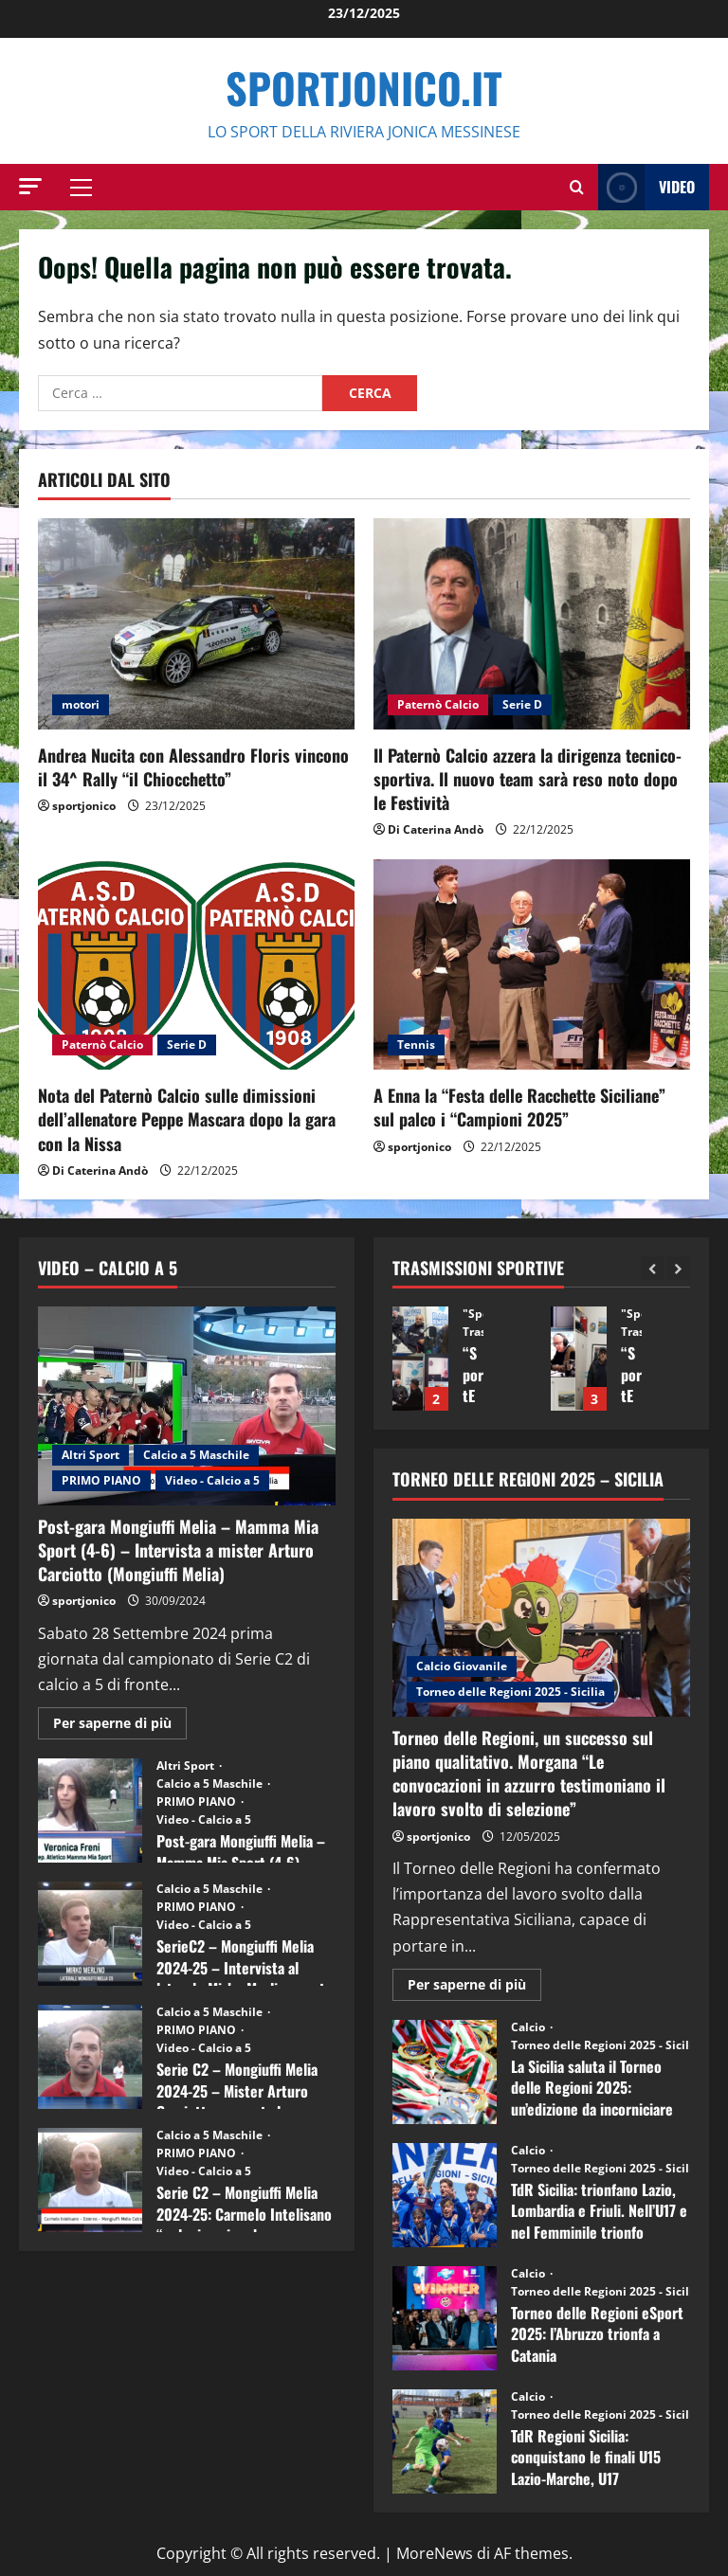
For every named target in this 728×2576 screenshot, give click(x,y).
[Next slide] (678, 1268)
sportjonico (84, 806)
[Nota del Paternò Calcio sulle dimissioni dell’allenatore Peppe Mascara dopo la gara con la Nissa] (196, 965)
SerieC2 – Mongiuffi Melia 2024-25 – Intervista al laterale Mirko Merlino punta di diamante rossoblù (90, 1934)
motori (81, 704)
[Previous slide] (652, 1268)
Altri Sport (90, 1455)
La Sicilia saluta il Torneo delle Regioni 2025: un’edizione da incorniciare (444, 2072)
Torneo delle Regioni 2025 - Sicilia (510, 1692)
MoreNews (434, 2553)
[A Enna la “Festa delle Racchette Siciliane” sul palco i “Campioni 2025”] (531, 965)
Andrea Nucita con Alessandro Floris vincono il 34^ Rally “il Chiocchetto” (193, 767)
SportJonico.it (364, 87)
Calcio (529, 2027)
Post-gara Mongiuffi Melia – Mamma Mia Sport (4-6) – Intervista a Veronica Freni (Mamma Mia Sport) (90, 1810)
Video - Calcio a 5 (212, 1480)
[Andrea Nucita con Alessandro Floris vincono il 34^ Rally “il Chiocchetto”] (196, 624)
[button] (30, 186)
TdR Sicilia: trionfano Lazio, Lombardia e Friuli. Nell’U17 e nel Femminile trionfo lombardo (444, 2195)
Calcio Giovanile (461, 1666)
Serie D (522, 704)
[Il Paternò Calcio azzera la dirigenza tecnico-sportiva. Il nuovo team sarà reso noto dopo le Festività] (531, 624)
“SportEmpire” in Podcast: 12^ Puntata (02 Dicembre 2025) (579, 1358)
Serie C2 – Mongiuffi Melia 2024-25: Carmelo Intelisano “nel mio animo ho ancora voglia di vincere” (90, 2180)
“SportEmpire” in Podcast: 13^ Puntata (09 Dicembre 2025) (420, 1358)
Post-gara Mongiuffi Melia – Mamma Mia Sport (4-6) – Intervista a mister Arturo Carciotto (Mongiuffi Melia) (178, 1550)
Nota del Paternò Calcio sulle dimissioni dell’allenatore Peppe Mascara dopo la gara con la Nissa (187, 1119)
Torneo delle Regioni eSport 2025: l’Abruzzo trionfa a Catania (444, 2318)
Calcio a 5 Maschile (196, 1455)
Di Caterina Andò (435, 829)
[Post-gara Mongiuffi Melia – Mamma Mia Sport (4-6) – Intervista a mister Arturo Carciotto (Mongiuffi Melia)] (187, 1405)
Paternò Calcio (438, 704)
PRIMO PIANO (101, 1480)
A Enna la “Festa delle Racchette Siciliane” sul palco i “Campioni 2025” (519, 1107)
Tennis (416, 1044)
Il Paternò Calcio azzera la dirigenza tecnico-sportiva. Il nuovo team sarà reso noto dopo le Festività (527, 779)
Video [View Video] (646, 187)
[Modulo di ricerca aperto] (577, 187)
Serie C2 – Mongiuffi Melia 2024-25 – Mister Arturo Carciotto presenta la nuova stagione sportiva (90, 2057)
